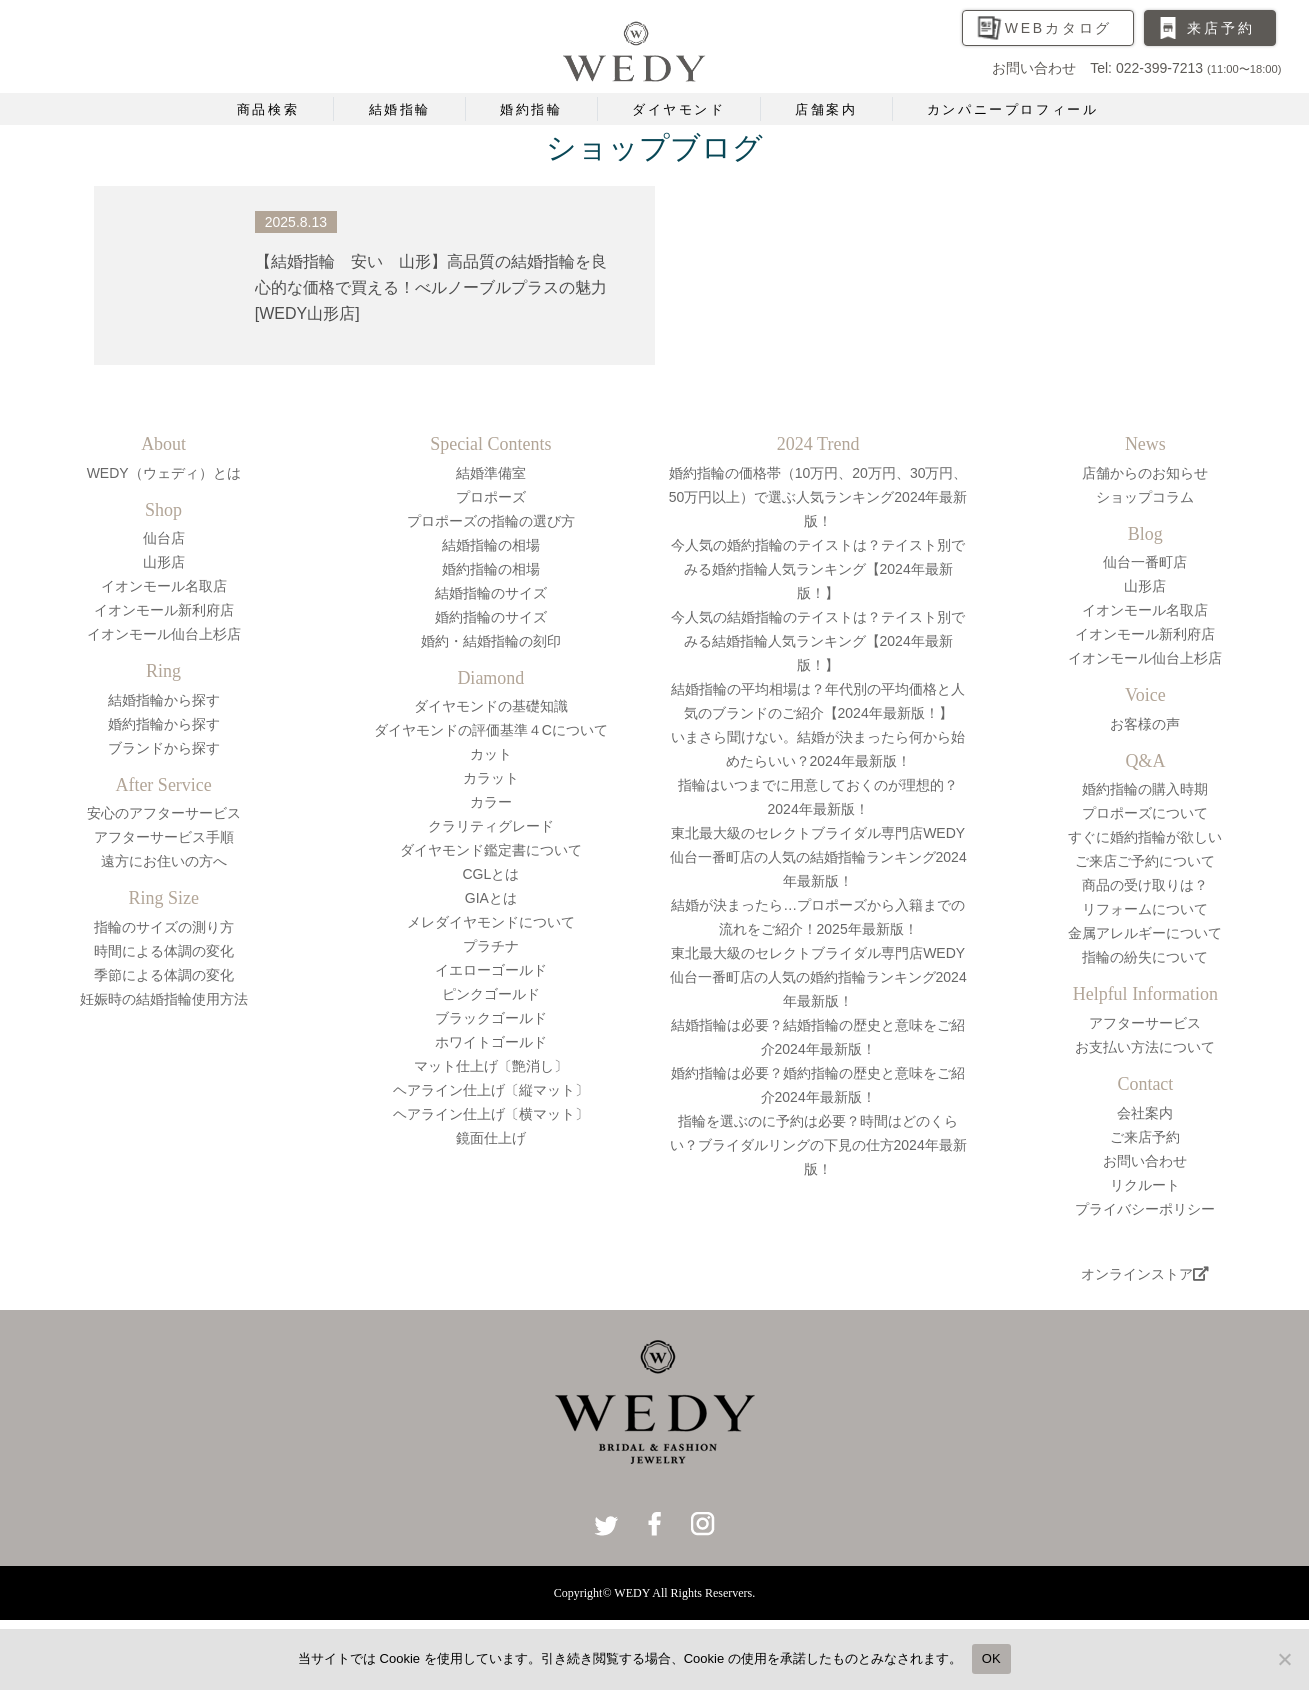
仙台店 (164, 538)
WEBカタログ (1059, 28)
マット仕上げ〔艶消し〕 (491, 1066)
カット (491, 754)
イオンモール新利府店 (164, 610)
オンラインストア (1145, 1274)
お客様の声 (1145, 724)
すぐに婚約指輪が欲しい (1145, 837)
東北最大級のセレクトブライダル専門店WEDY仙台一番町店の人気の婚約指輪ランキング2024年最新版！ (818, 977)
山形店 (164, 562)
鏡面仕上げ (491, 1138)
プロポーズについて (1145, 813)
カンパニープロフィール (1013, 109)
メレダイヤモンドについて (491, 922)
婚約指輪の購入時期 (1145, 789)
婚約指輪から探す (164, 724)
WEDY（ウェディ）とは (164, 473)
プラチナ (491, 946)
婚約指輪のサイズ (491, 617)
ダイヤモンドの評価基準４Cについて (491, 730)
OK (991, 1658)
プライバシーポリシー (1145, 1209)
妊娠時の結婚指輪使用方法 (164, 999)
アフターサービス (1145, 1023)
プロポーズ (491, 497)
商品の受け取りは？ (1145, 885)
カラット (491, 778)
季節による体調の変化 (164, 975)
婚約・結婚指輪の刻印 (491, 641)
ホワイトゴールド (491, 1042)
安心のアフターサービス (164, 813)
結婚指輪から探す (164, 700)
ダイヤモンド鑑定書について (491, 850)
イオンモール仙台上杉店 (164, 634)
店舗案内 (826, 109)
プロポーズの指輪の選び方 (491, 521)
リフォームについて (1145, 909)
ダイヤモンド (679, 109)
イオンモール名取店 (164, 586)
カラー (491, 802)
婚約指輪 (531, 109)
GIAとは (491, 898)
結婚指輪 (400, 109)
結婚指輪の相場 (491, 545)
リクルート (1145, 1185)
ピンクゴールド (491, 994)
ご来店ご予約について (1145, 861)
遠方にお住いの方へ (164, 861)
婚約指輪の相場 (491, 569)
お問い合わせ (1145, 1161)
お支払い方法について (1145, 1047)
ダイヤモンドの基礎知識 (491, 706)
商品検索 (268, 109)
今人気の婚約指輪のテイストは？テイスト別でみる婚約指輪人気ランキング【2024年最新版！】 (818, 569)
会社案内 (1145, 1113)
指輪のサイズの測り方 (164, 927)
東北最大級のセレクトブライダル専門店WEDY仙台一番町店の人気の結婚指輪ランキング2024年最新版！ (818, 857)
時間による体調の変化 (164, 951)
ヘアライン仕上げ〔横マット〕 (491, 1114)
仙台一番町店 (1145, 562)
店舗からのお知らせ (1145, 473)
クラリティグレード (491, 826)
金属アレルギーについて (1145, 933)
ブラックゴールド (491, 1018)
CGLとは (490, 874)
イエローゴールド (491, 970)
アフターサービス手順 (164, 837)
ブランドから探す (164, 748)
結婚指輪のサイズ (491, 593)
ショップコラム (1145, 497)
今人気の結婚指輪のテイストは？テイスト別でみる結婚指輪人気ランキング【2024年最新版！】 (818, 641)
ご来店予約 (1145, 1137)
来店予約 (1220, 28)
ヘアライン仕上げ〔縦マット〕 (491, 1090)
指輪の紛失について (1145, 957)
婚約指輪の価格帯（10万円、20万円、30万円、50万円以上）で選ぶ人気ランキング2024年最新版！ (818, 497)
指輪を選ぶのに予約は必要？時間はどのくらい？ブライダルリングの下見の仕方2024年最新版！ (818, 1145)
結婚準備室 (491, 473)
